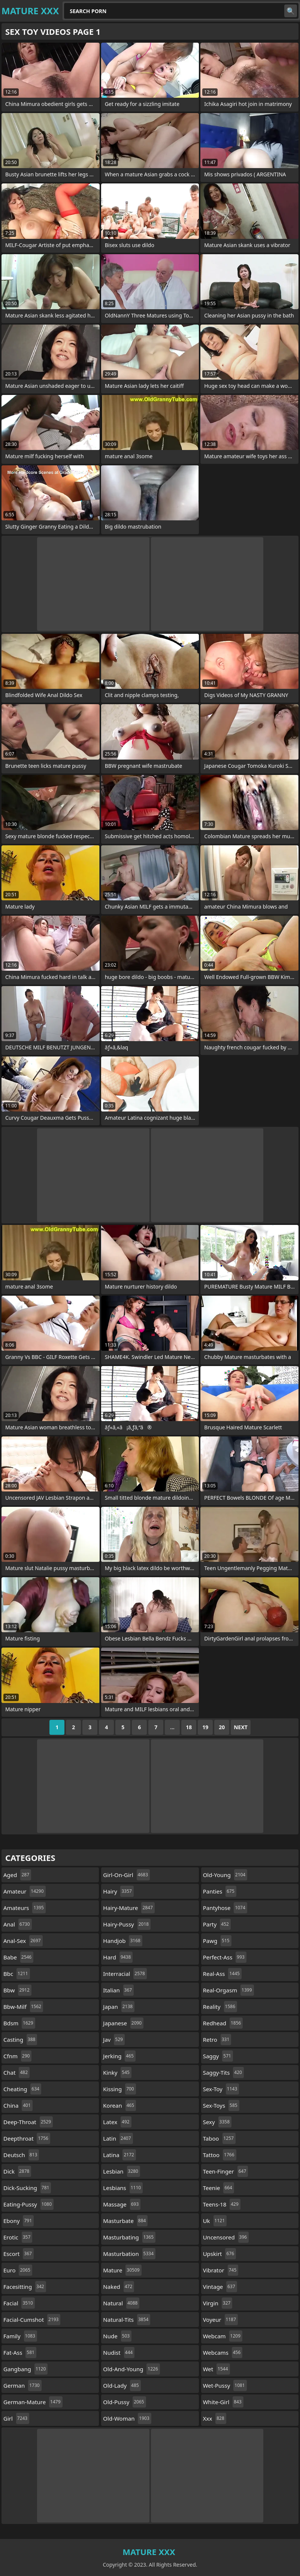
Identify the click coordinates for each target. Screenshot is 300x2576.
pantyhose (225, 1907)
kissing (119, 2089)
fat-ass (19, 2352)
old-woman (127, 2418)
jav (114, 2039)
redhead (223, 2023)
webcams (223, 2352)
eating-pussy (28, 2204)
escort (18, 2253)
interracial (124, 1973)
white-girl (223, 2402)
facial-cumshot (31, 2319)
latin (118, 2138)
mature (122, 2270)
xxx (214, 2418)
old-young (225, 1874)
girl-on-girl (126, 1874)
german (22, 2385)
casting (20, 2039)
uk (215, 2220)
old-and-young (131, 2369)
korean (119, 2105)
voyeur (220, 2319)
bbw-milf (23, 2006)
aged (17, 1874)
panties (219, 1891)
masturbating (129, 2237)
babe (18, 1957)
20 (222, 1727)
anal (17, 1924)
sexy (217, 2122)
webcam (222, 2336)
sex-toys (221, 2105)
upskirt (219, 2253)
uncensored (226, 2237)
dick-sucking (27, 2187)
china (18, 2105)
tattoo (219, 2154)
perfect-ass (224, 1957)
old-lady (121, 2385)
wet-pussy (225, 2385)
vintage (220, 2286)
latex (117, 2122)
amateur (24, 1891)
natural (121, 2303)
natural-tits (126, 2319)
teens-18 (221, 2204)
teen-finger (225, 2171)
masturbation (129, 2253)
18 (189, 1727)
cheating (22, 2089)
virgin (218, 2303)
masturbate (125, 2220)
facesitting (24, 2286)
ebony (18, 2220)
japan (118, 2006)
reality (220, 2006)
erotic (17, 2237)
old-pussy (124, 2402)
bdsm (19, 2023)
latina (119, 2154)
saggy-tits (223, 2072)
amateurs (24, 1907)
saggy (218, 2056)
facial (19, 2303)
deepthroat (26, 2138)
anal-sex (23, 1940)
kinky (117, 2072)
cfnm (17, 2056)
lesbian (121, 2171)
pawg (217, 1940)
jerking (119, 2056)
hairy (118, 1891)
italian (118, 1990)
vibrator (221, 2270)
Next (241, 1727)
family (20, 2336)
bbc (16, 1973)
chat (16, 2072)
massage (121, 2204)
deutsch (21, 2154)
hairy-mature (129, 1907)
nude (117, 2336)
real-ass (222, 1973)
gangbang (25, 2369)
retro (217, 2039)
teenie (218, 2187)
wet (216, 2369)
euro (17, 2270)
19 (205, 1727)
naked (118, 2286)
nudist (118, 2352)
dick (17, 2171)
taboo (219, 2138)
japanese (123, 2023)
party (217, 1924)
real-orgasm (228, 1990)
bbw (17, 1990)
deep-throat (28, 2122)
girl (16, 2418)
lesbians (123, 2187)
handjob (122, 1940)
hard (118, 1957)
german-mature (33, 2402)
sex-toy (221, 2089)
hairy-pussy (127, 1924)
